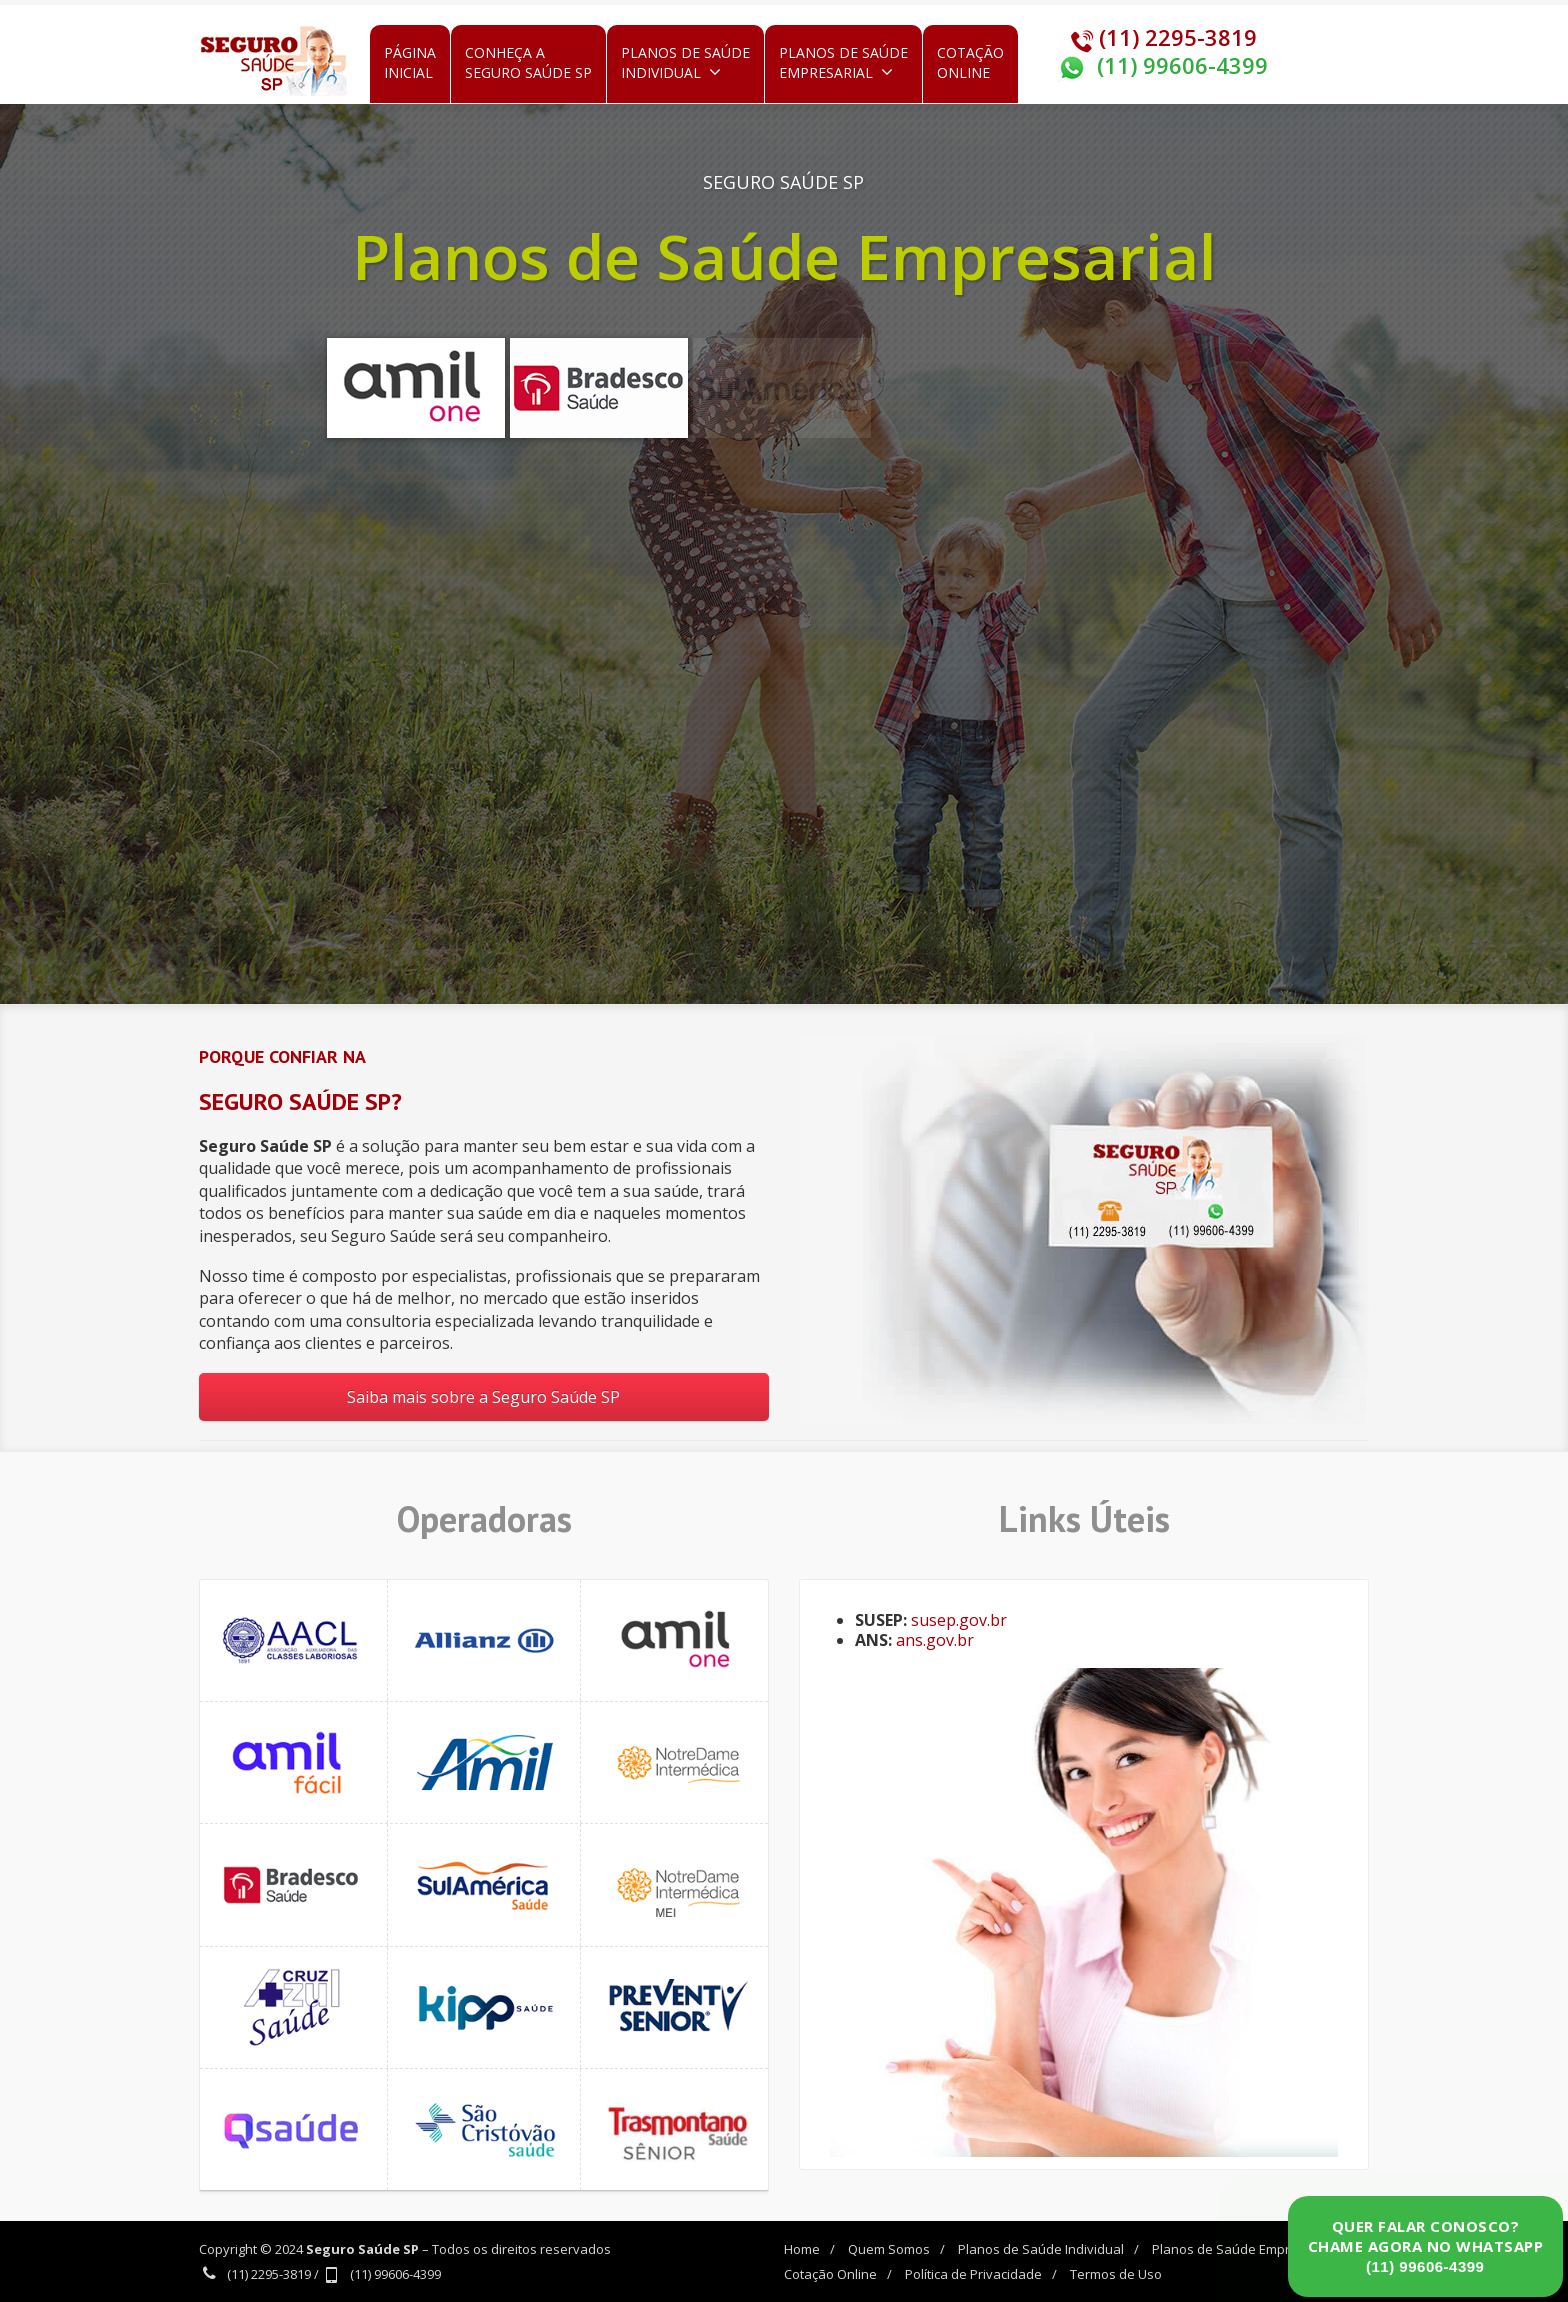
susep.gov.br (959, 1620)
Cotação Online (830, 2274)
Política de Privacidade (973, 2274)
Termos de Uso (1116, 2274)
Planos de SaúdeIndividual (685, 62)
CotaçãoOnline (970, 62)
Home (802, 2249)
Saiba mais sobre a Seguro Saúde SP (483, 1397)
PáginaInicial (410, 62)
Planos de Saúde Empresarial (1242, 2249)
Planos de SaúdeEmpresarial (843, 62)
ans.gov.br (935, 1640)
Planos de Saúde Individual (1041, 2249)
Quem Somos (889, 2249)
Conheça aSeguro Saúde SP (528, 62)
